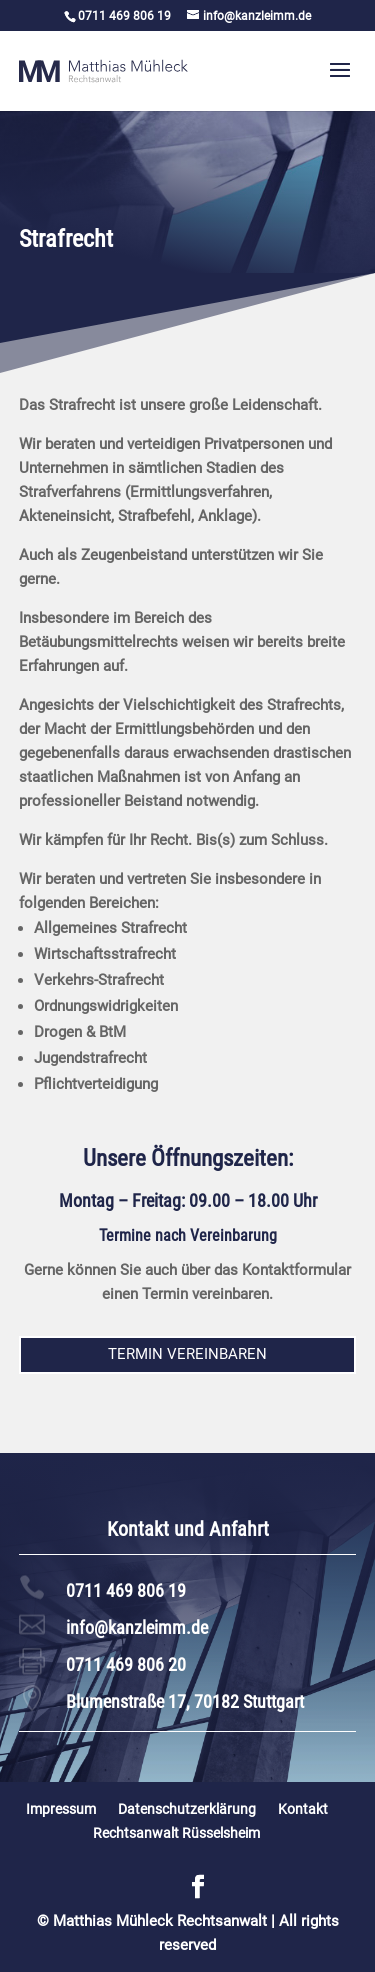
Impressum (61, 1809)
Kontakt (303, 1809)
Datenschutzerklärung (187, 1809)
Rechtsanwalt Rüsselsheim (176, 1833)
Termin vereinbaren (187, 1354)
